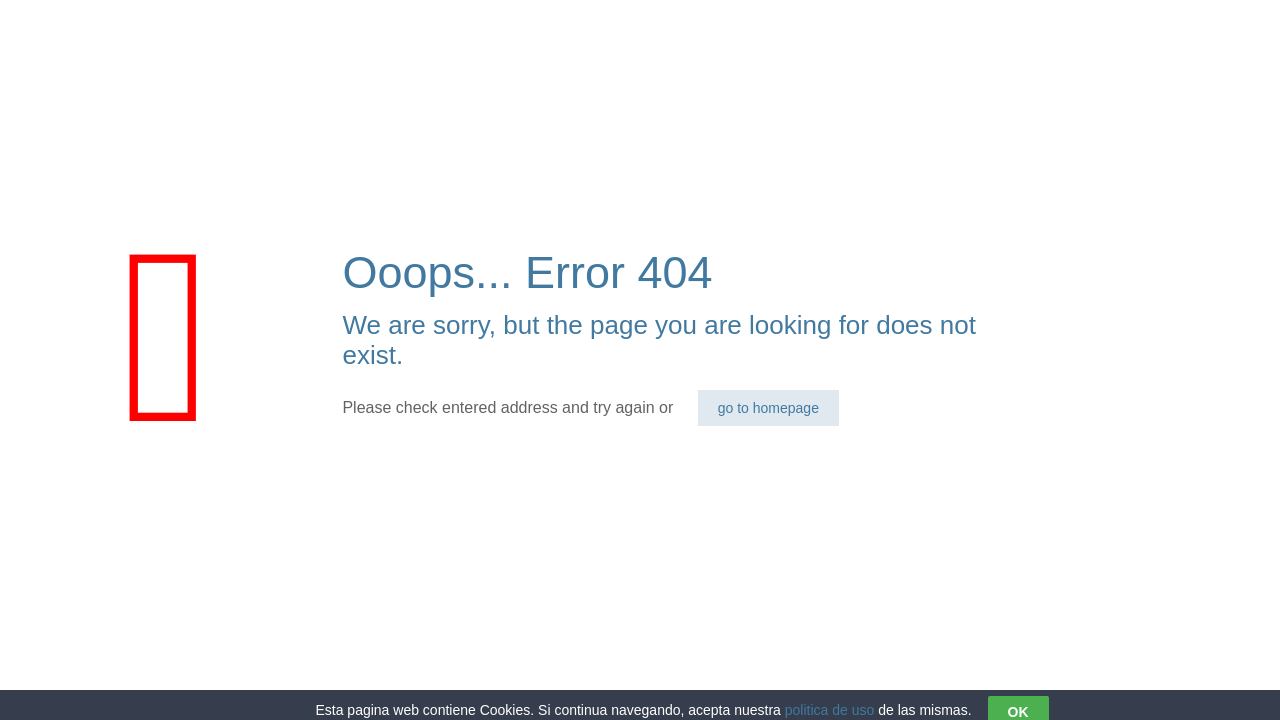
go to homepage (768, 408)
